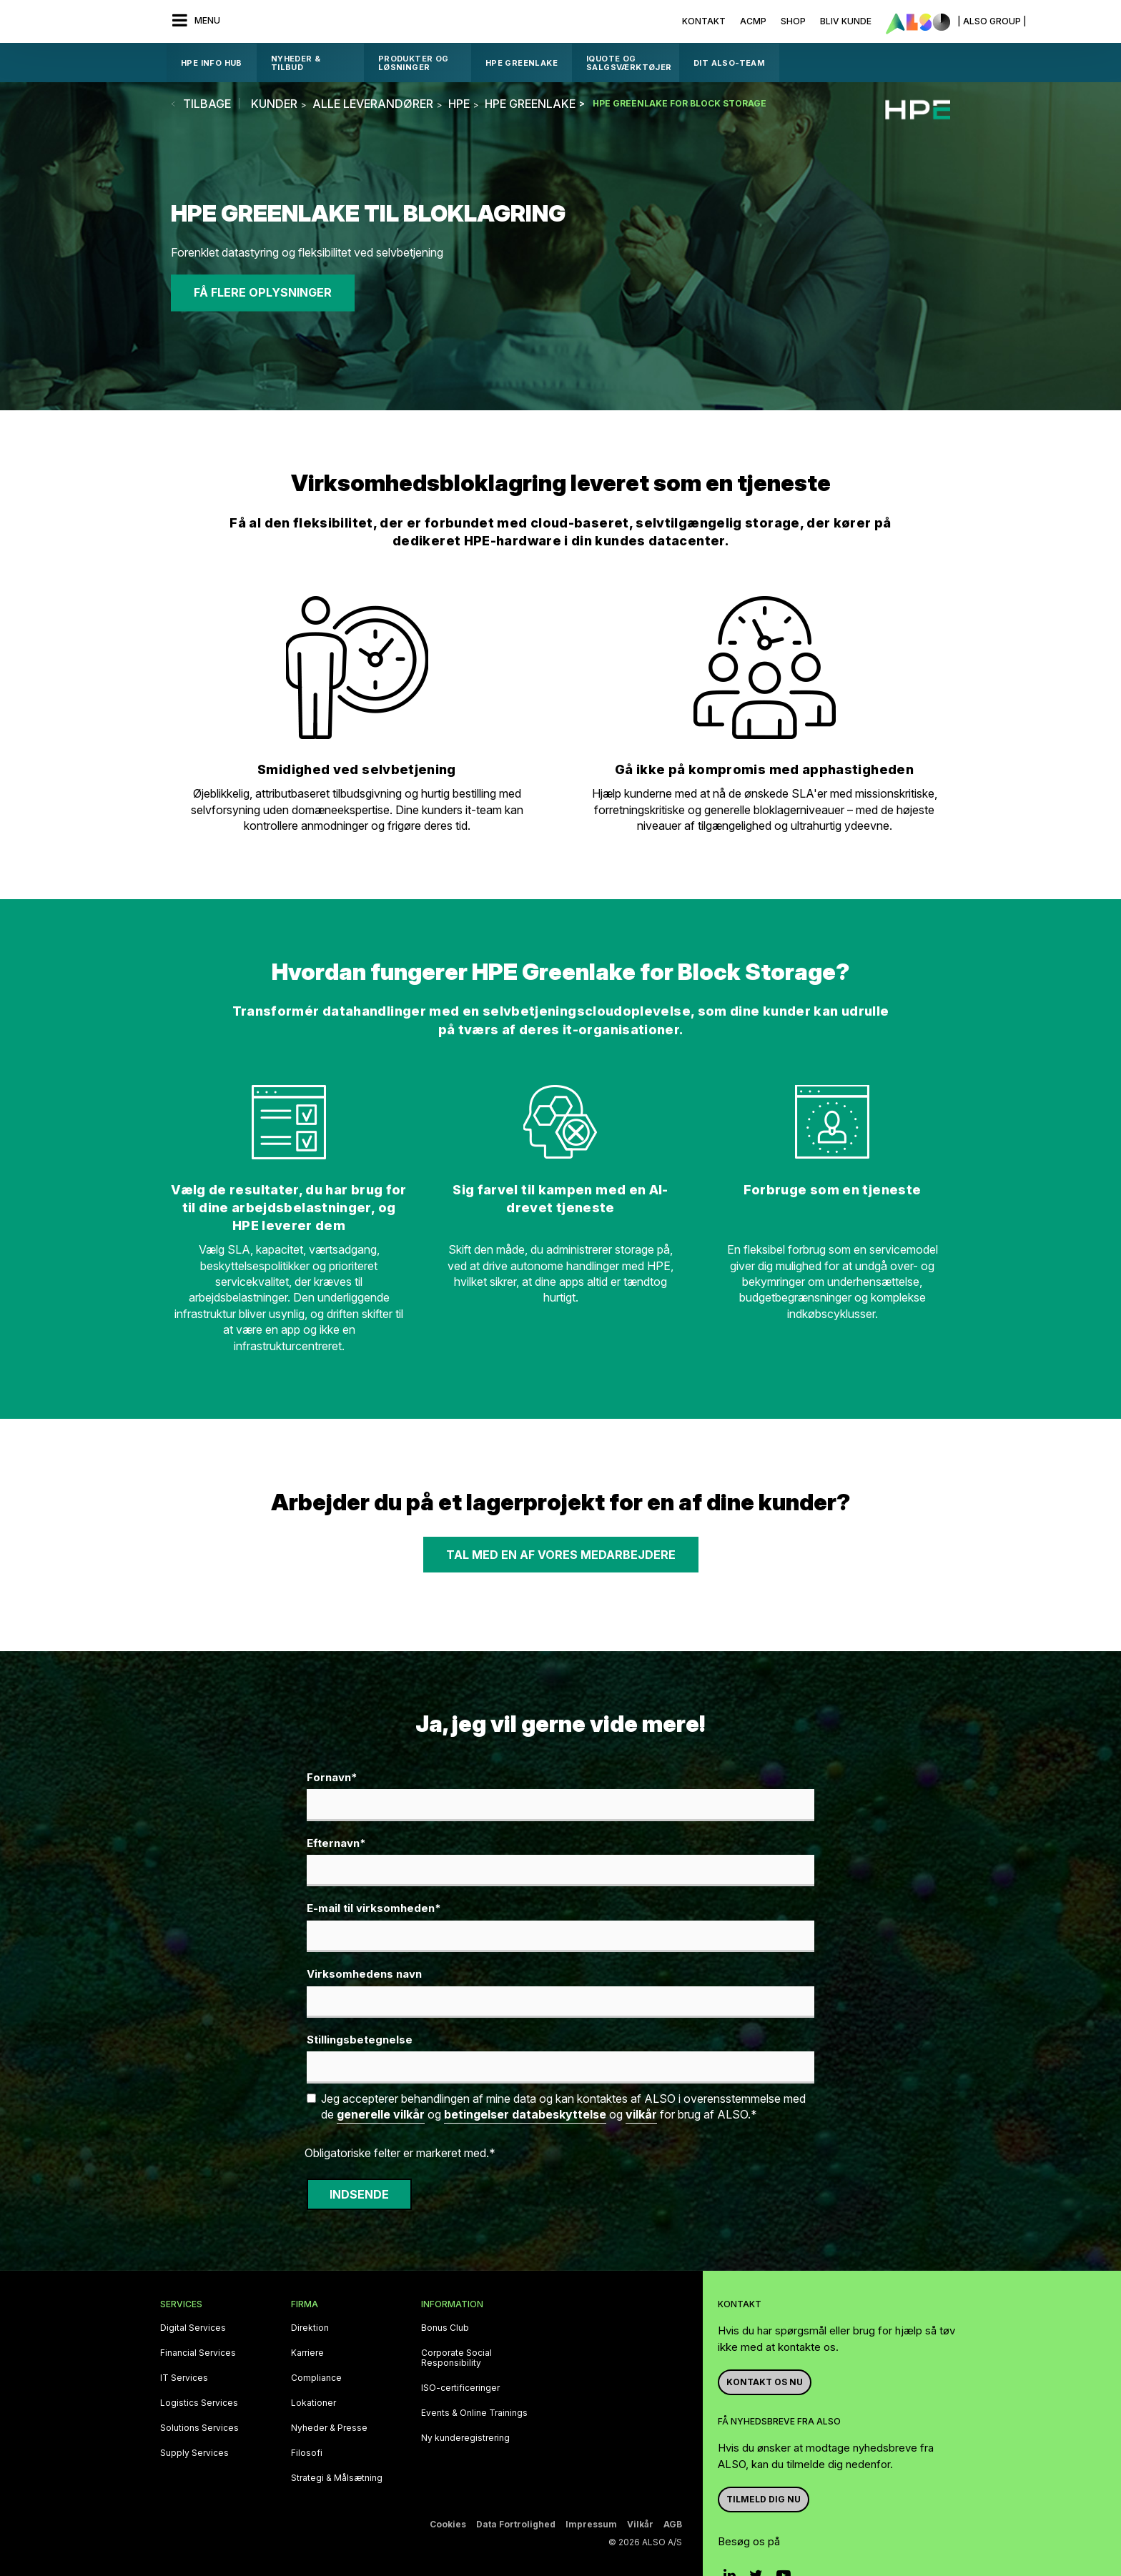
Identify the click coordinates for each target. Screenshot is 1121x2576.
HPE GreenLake (521, 63)
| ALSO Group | (992, 21)
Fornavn (332, 1778)
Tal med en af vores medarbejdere (561, 1554)
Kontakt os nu (764, 2382)
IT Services (184, 2378)
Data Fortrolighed (515, 2524)
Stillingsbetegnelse (360, 2039)
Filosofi (306, 2453)
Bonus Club (445, 2328)
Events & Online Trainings (474, 2413)
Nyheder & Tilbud (296, 62)
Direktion (310, 2328)
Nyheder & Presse (329, 2428)
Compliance (316, 2378)
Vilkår (640, 2524)
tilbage (207, 103)
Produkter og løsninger (413, 62)
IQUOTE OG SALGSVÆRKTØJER (629, 62)
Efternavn (336, 1844)
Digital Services (193, 2328)
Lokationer (313, 2403)
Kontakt (704, 21)
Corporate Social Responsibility (456, 2358)
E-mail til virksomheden (374, 1909)
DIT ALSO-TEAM (729, 63)
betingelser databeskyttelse (525, 2114)
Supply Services (194, 2453)
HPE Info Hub (211, 63)
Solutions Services (199, 2428)
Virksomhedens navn (364, 1974)
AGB (672, 2524)
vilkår (641, 2114)
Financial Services (198, 2353)
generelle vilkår (381, 2114)
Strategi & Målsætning (336, 2478)
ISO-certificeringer (460, 2388)
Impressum (591, 2524)
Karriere (307, 2353)
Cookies (448, 2524)
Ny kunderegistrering (465, 2438)
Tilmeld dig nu (763, 2499)
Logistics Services (199, 2403)
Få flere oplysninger (263, 293)
